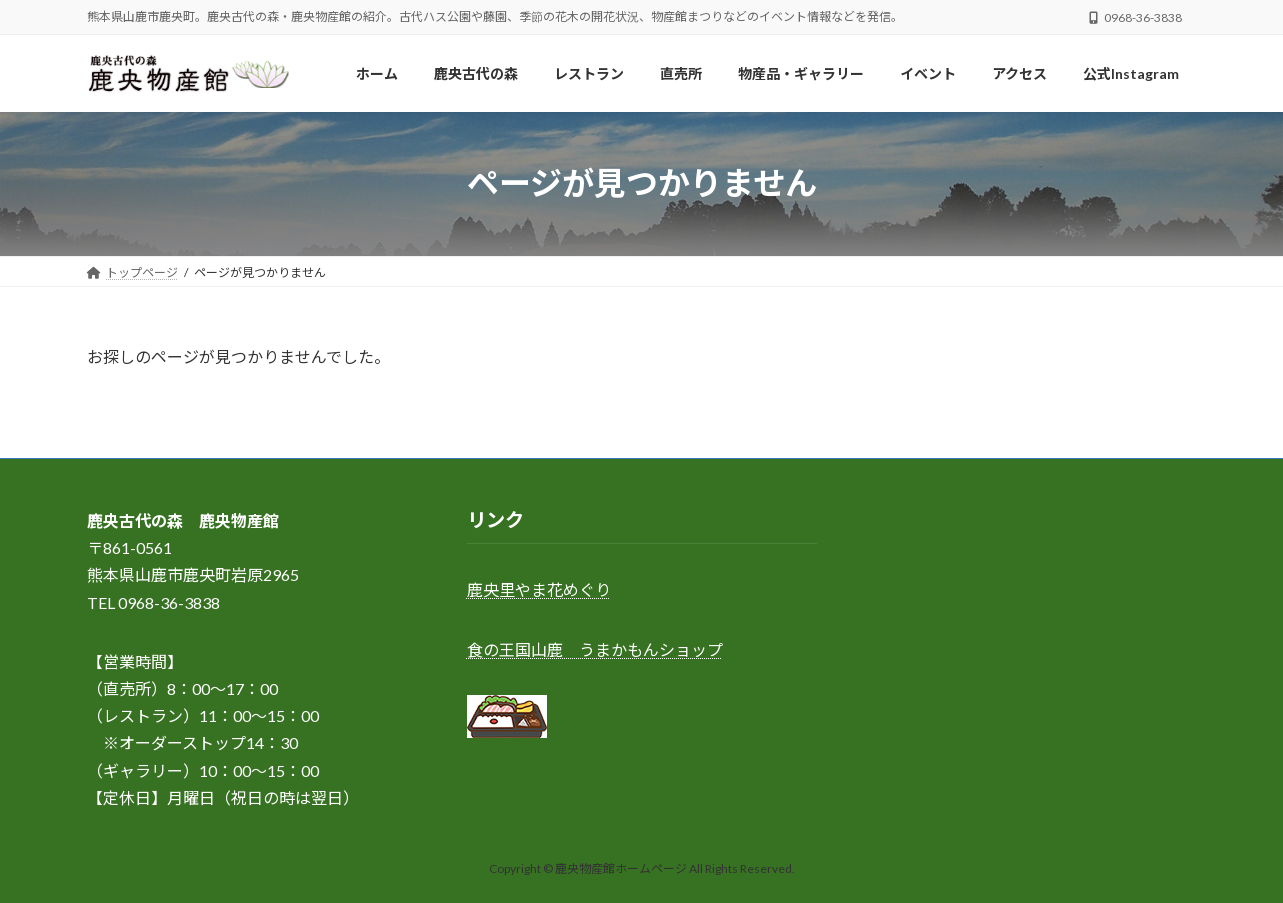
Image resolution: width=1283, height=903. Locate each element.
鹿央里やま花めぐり (539, 590)
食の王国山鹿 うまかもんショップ (595, 649)
